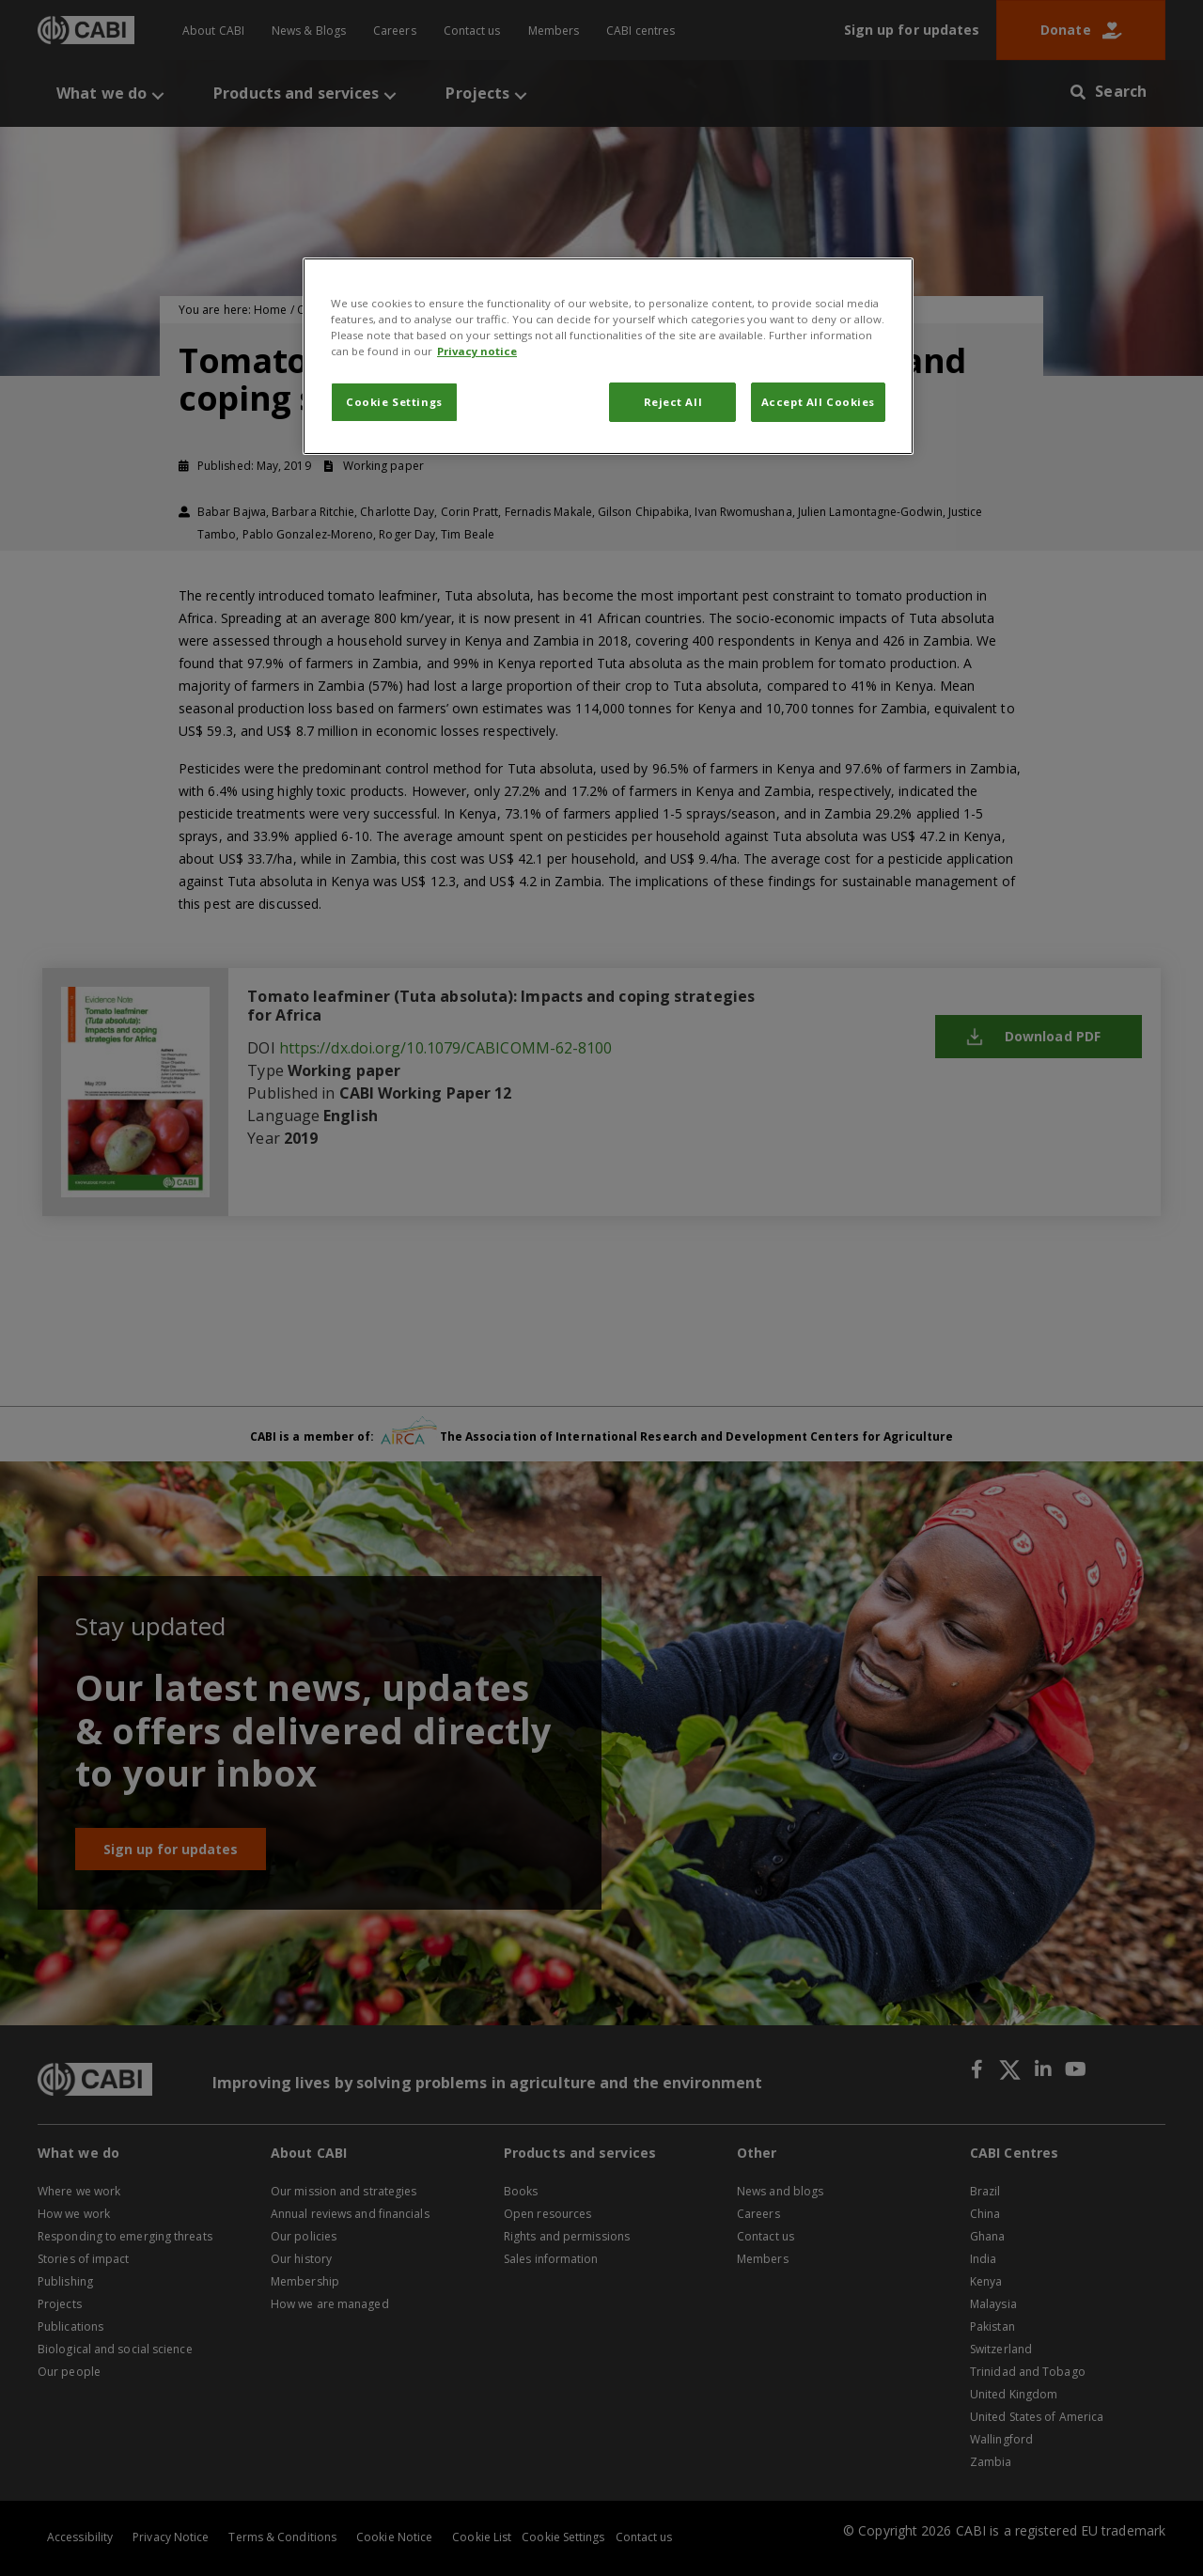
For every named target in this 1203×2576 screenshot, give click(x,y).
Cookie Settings (394, 402)
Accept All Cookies (818, 402)
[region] (608, 356)
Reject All (673, 402)
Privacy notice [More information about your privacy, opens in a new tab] (477, 351)
